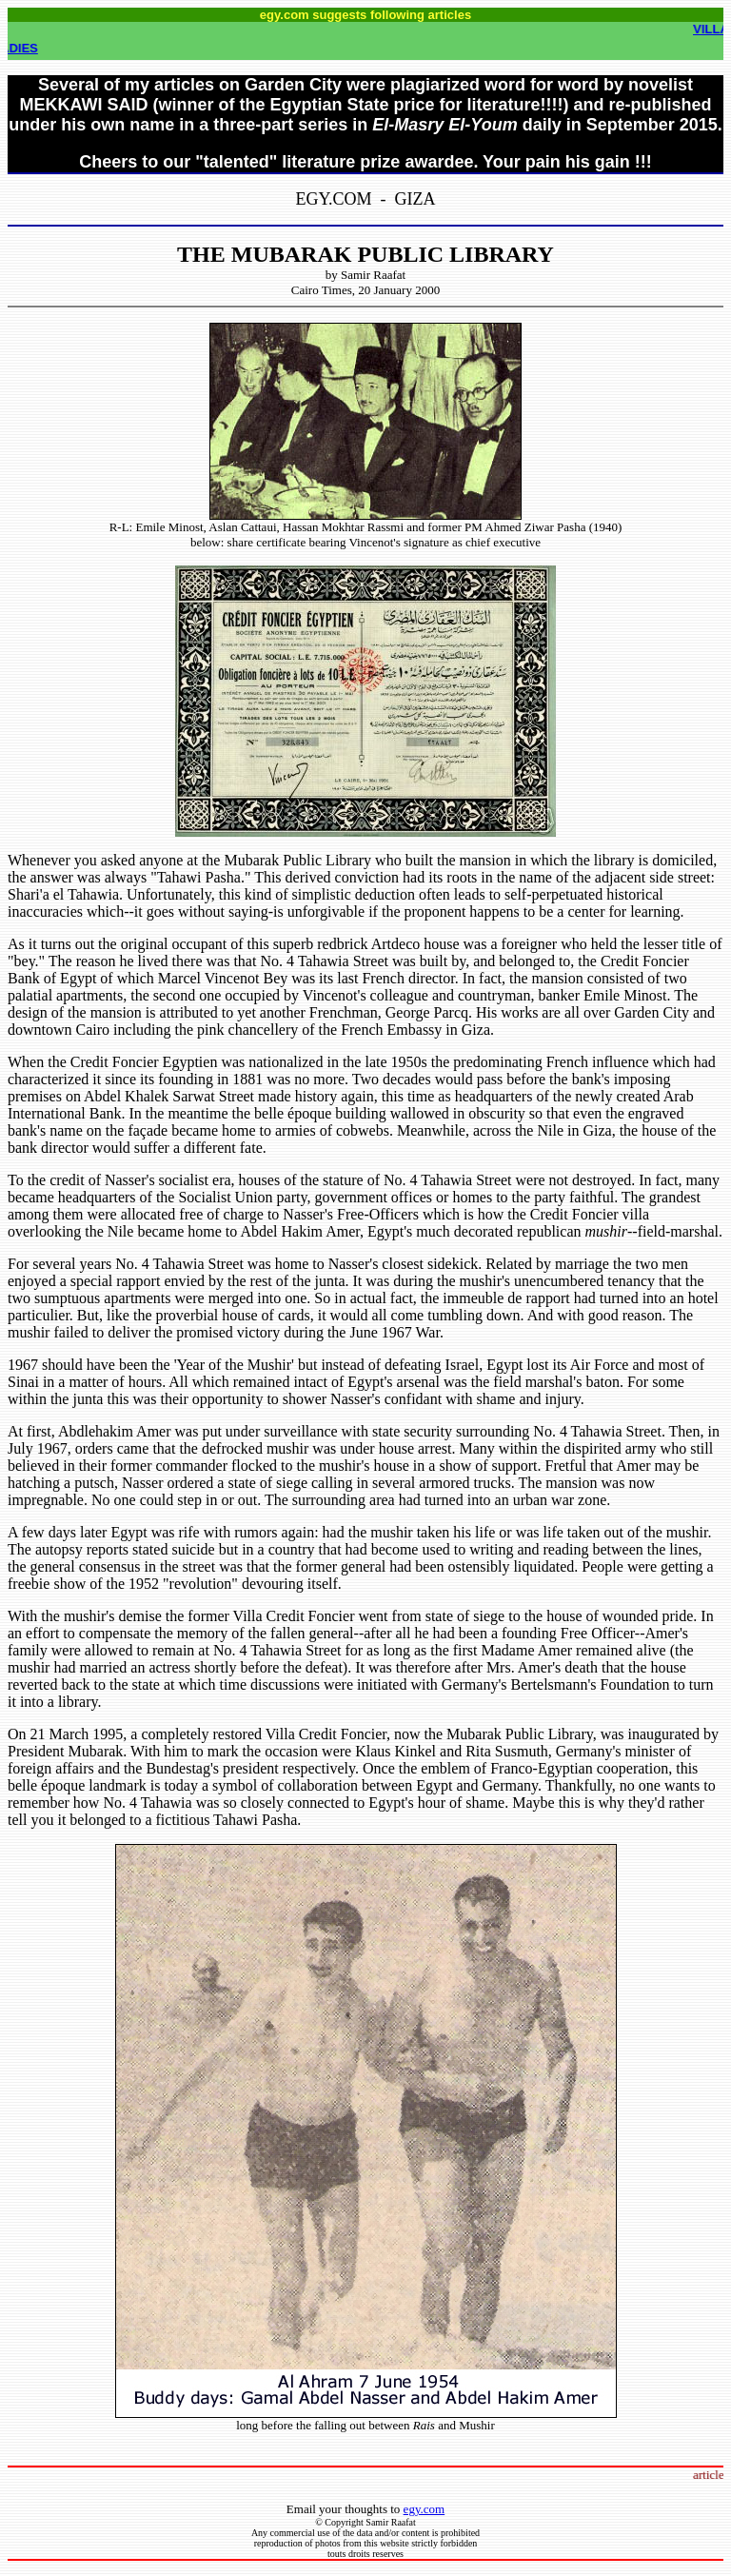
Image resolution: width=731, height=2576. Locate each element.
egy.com (424, 2509)
